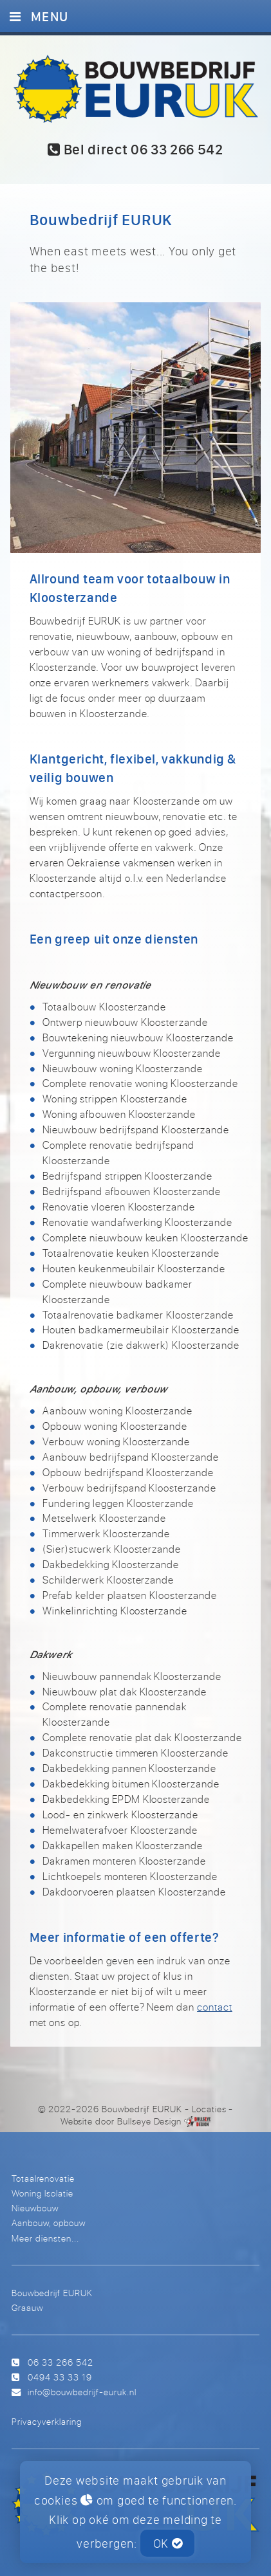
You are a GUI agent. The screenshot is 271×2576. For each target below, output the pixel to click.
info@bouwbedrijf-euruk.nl (82, 2392)
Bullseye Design (149, 2121)
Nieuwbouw (35, 2208)
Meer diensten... (45, 2238)
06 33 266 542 (60, 2362)
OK (168, 2543)
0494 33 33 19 (60, 2377)
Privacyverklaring (47, 2421)
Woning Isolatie (42, 2193)
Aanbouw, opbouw (49, 2222)
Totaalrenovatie (43, 2178)
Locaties (209, 2109)
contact (214, 2007)
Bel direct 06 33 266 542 (135, 150)
